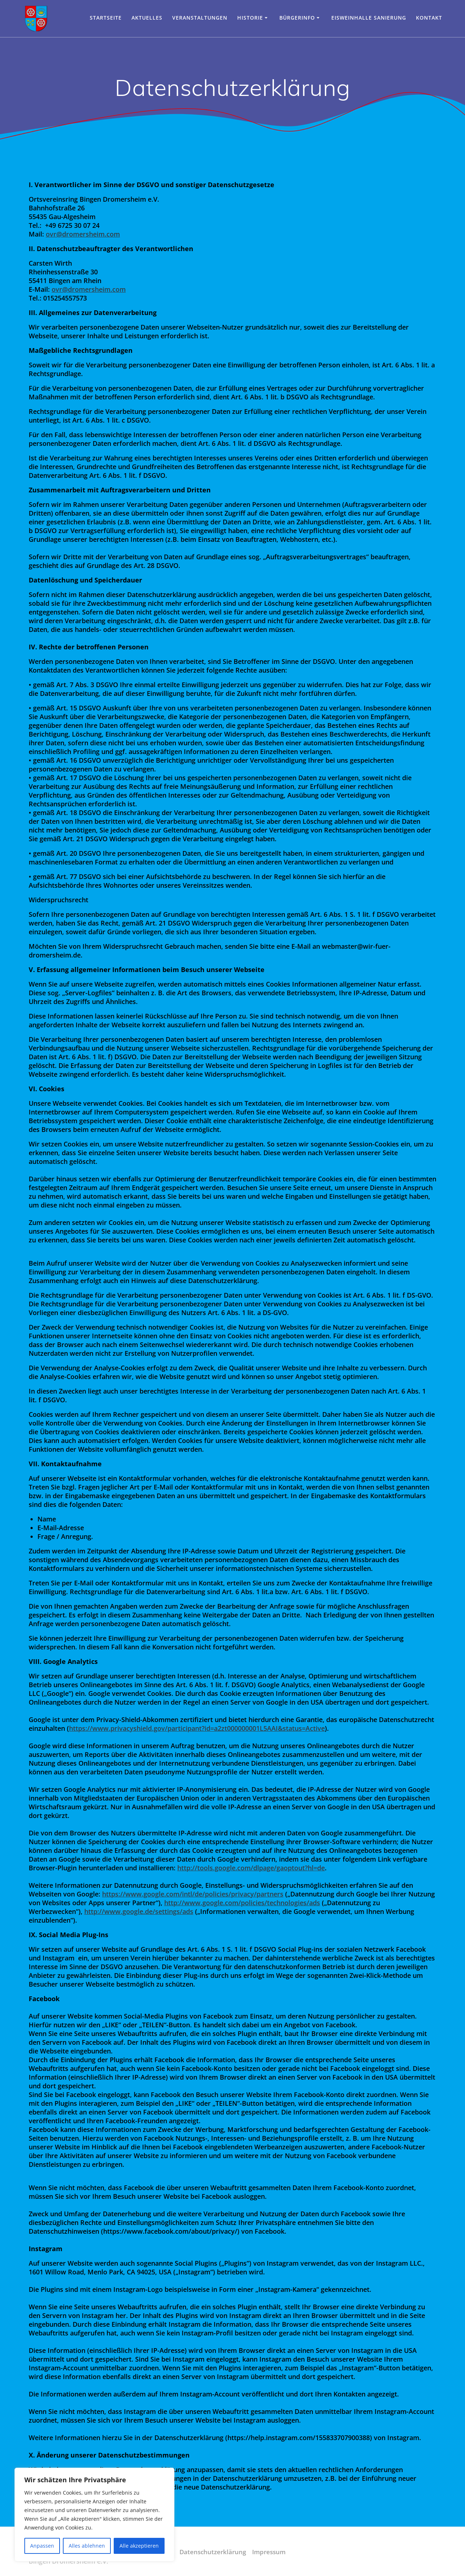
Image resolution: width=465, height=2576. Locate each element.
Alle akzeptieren (139, 2545)
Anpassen (42, 2545)
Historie (250, 17)
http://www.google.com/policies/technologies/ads (242, 1902)
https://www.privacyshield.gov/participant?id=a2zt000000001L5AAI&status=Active (197, 1728)
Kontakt (429, 17)
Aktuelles (147, 17)
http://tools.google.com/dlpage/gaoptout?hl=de (251, 1867)
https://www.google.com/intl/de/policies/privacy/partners (192, 1894)
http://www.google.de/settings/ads (138, 1911)
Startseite (106, 17)
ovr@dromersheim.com (83, 234)
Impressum (270, 2551)
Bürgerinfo (297, 17)
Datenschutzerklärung (211, 2551)
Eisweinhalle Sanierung (368, 17)
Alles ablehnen (87, 2545)
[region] (94, 2514)
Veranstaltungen (199, 17)
